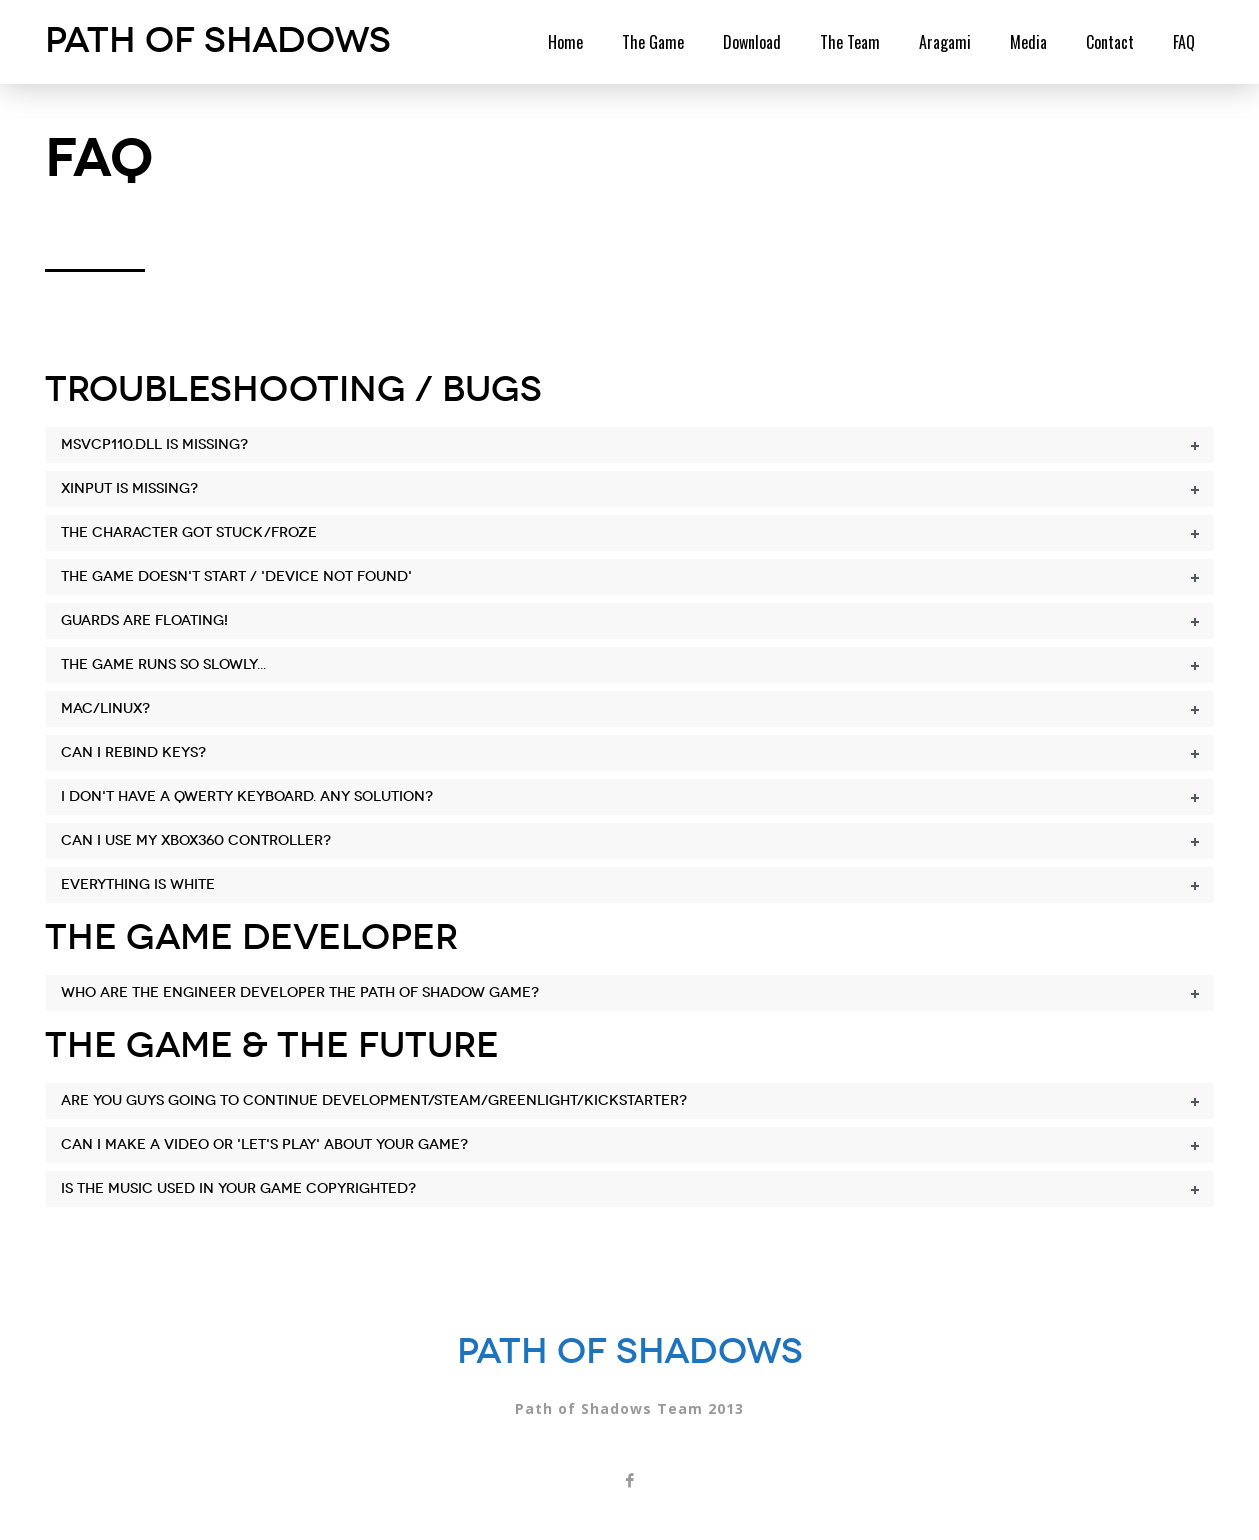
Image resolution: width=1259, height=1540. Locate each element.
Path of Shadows (218, 40)
